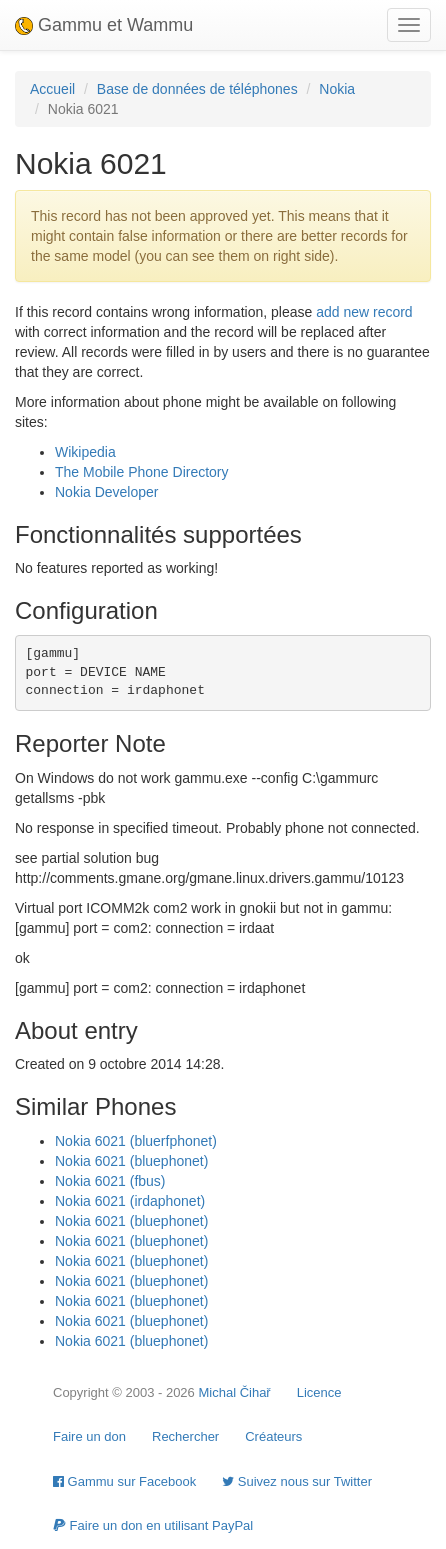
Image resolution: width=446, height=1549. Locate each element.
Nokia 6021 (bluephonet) (131, 1161)
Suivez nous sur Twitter (297, 1481)
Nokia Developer (107, 492)
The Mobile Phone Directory (142, 472)
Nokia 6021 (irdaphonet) (130, 1201)
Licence (319, 1392)
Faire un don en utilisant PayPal (153, 1525)
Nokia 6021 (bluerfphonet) (136, 1141)
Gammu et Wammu (104, 25)
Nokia (337, 89)
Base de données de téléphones (197, 89)
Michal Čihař (234, 1392)
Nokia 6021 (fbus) (110, 1181)
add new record (364, 312)
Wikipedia (85, 452)
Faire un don (89, 1436)
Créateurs (273, 1436)
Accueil (52, 89)
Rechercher (185, 1436)
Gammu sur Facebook (124, 1481)
